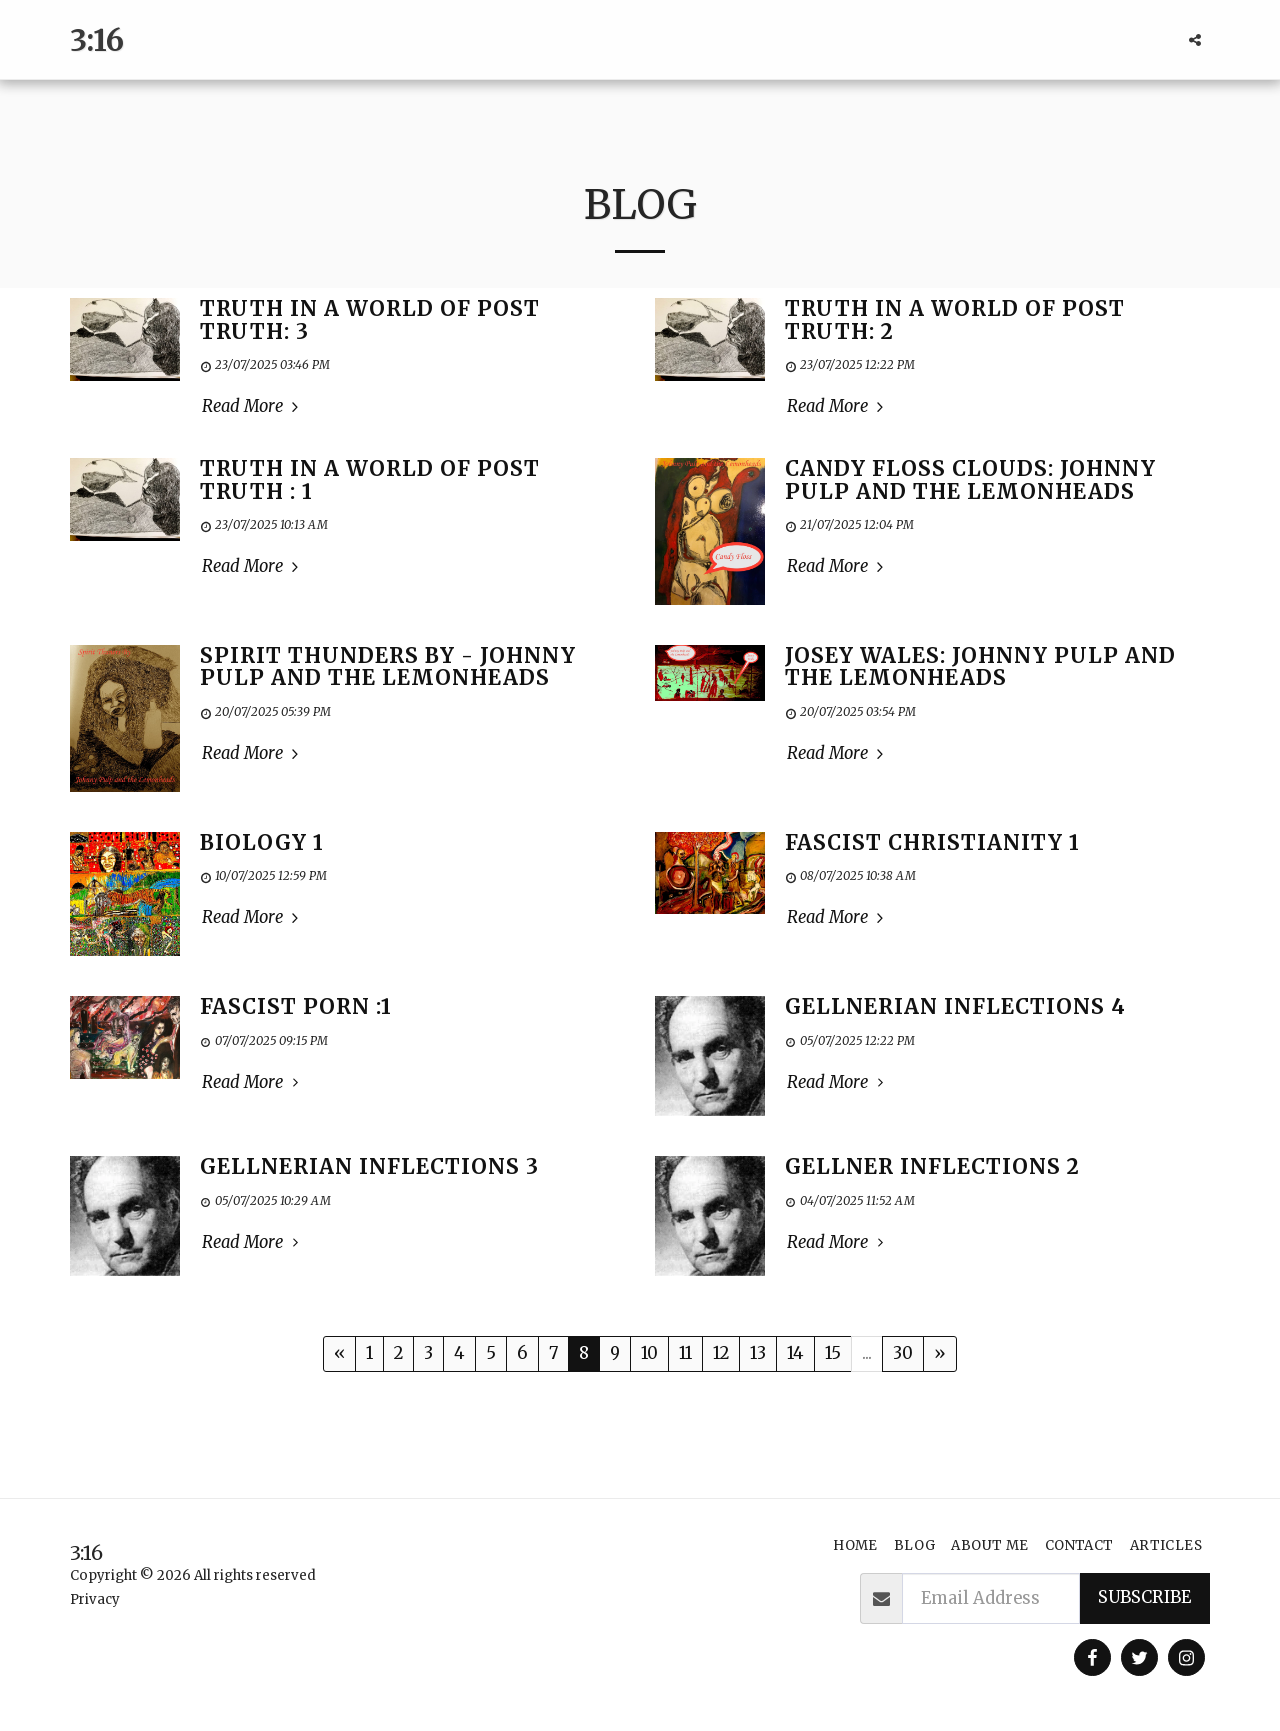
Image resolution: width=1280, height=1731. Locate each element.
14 (795, 1353)
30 (903, 1353)
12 (721, 1353)
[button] (1195, 40)
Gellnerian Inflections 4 (955, 1007)
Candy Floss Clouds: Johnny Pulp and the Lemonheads (970, 480)
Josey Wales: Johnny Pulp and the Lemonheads (980, 667)
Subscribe (1144, 1597)
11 (685, 1353)
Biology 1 (262, 843)
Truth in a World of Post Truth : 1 (370, 480)
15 (833, 1353)
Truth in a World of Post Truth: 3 (370, 320)
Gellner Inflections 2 (932, 1167)
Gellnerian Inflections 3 (369, 1167)
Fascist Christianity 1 (932, 843)
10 (649, 1353)
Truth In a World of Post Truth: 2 (955, 320)
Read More (253, 407)
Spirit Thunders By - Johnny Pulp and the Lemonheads (388, 667)
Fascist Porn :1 (296, 1007)
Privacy (95, 1599)
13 (758, 1353)
